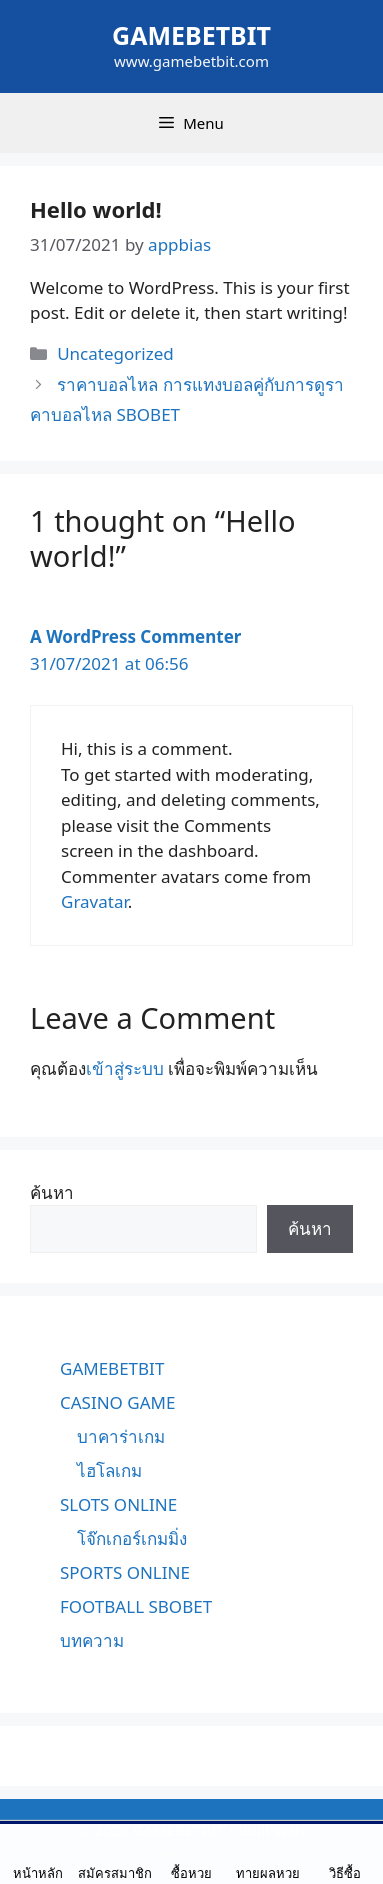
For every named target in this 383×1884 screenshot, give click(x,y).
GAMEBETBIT (191, 35)
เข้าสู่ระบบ (125, 1068)
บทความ (92, 1640)
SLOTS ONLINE (118, 1504)
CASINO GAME (117, 1402)
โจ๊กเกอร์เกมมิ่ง (132, 1538)
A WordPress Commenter (135, 636)
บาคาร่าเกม (121, 1436)
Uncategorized (115, 353)
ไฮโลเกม (109, 1470)
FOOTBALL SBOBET (136, 1606)
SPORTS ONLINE (125, 1572)
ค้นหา (52, 1192)
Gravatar (94, 901)
